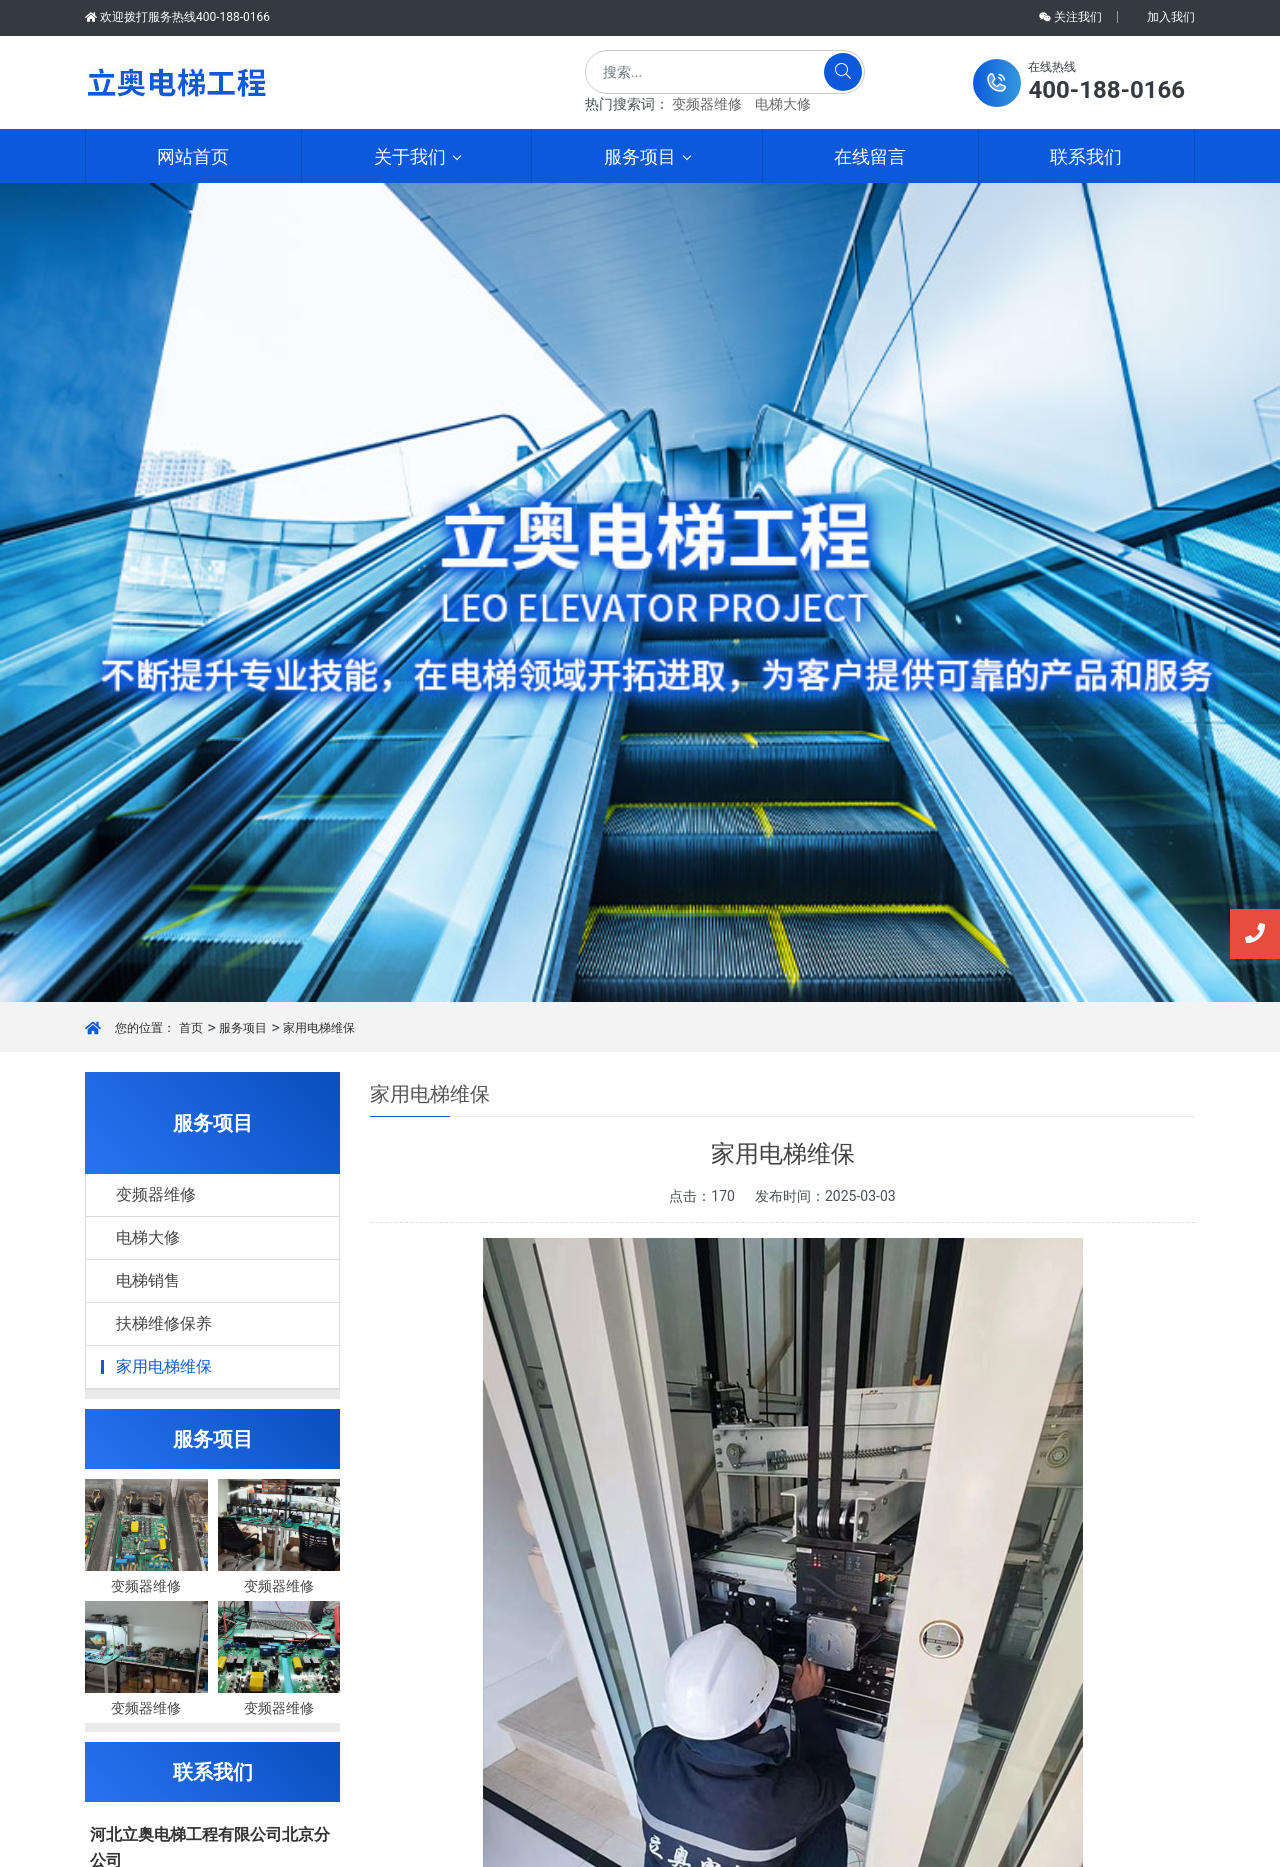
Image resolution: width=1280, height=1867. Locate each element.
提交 (213, 1723)
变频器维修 (707, 104)
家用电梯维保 (319, 233)
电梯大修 (783, 104)
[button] (1079, 83)
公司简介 (408, 1600)
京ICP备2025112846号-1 (705, 1842)
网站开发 (832, 1842)
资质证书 (408, 1632)
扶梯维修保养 (164, 528)
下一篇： (450, 1369)
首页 (191, 233)
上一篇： (450, 1332)
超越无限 (202, 1476)
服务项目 (243, 233)
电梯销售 (148, 485)
